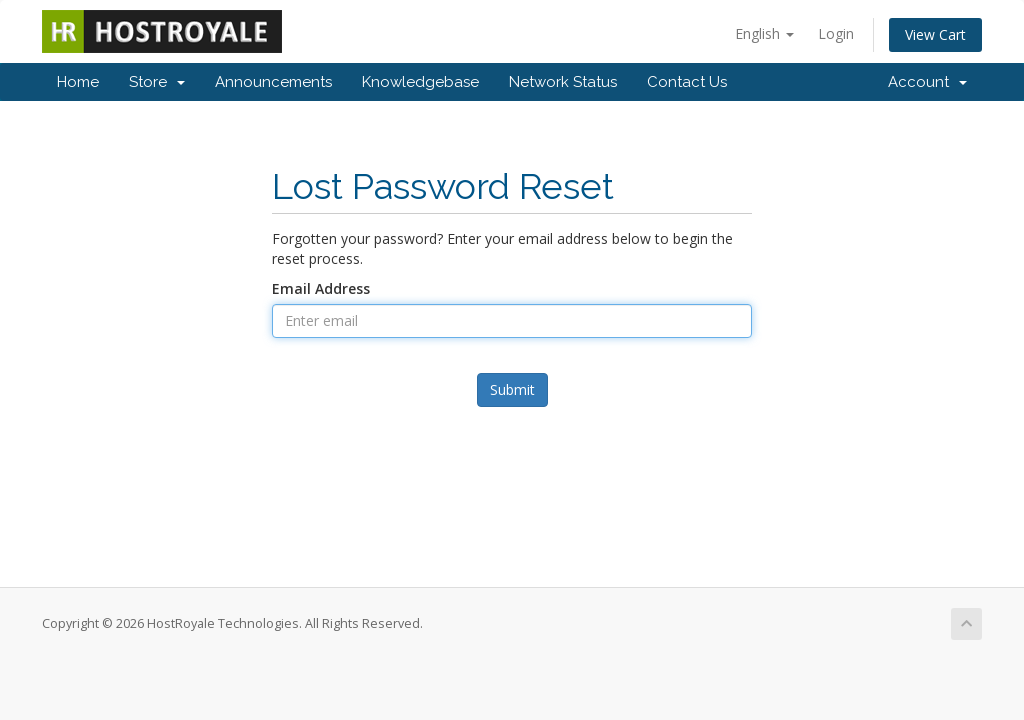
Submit (512, 389)
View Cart (935, 34)
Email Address (321, 288)
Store (157, 82)
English (764, 33)
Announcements (273, 82)
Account (927, 82)
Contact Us (687, 82)
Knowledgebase (420, 82)
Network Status (563, 82)
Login (836, 33)
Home (78, 82)
